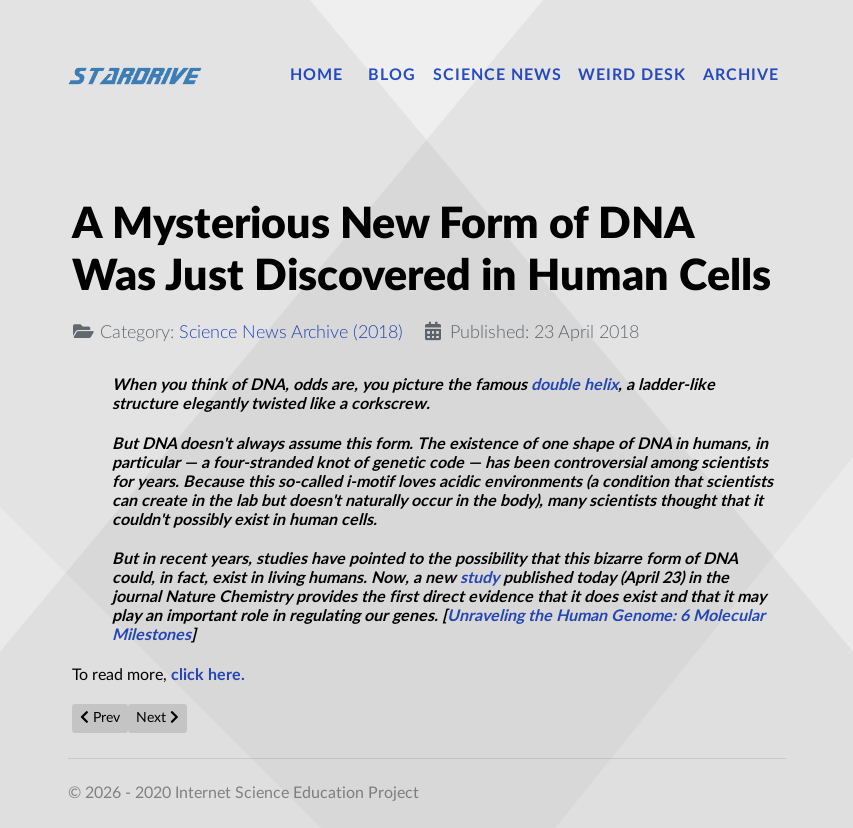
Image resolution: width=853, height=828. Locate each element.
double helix (574, 385)
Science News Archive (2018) (291, 332)
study (479, 578)
